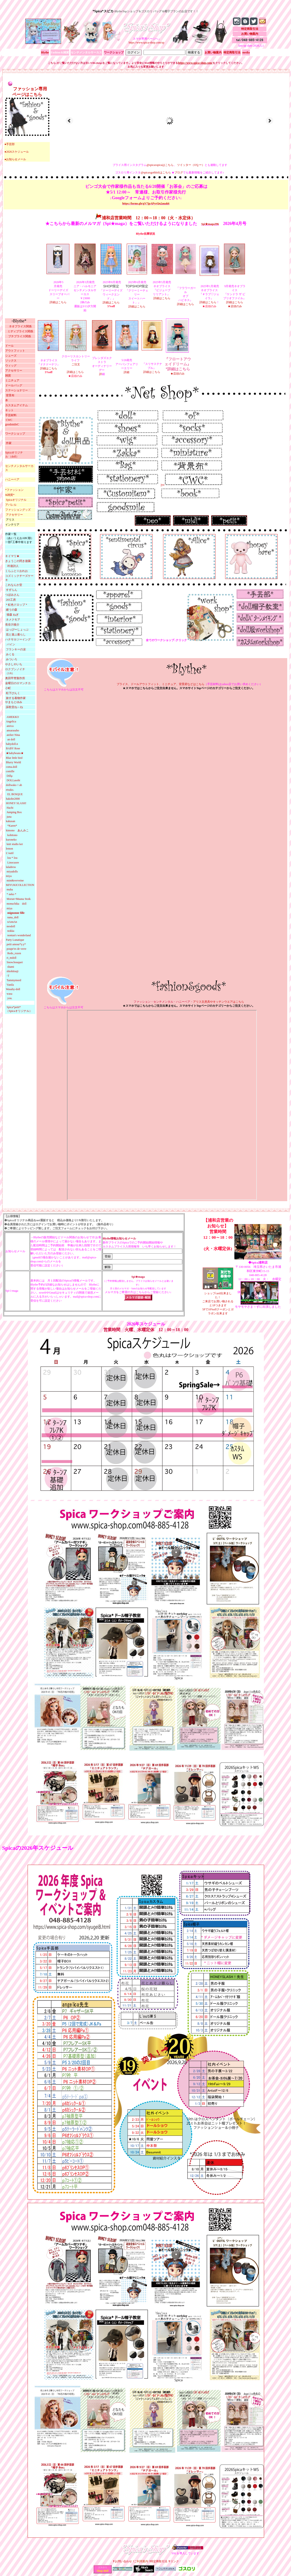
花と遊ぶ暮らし (16, 634)
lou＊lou (12, 857)
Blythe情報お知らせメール (119, 1238)
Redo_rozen (14, 953)
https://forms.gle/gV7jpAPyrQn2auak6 (145, 203)
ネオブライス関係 (20, 326)
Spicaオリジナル (15, 499)
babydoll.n (12, 744)
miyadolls (12, 871)
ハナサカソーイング (18, 639)
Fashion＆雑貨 (60, 52)
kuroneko (11, 839)
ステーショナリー (16, 390)
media (246, 52)
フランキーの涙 (15, 649)
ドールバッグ (13, 385)
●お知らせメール (15, 159)
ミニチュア (12, 380)
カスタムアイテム (17, 405)
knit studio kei (15, 844)
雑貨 (8, 375)
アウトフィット (15, 350)
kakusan (10, 821)
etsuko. (10, 789)
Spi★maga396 (210, 224)
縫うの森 (12, 609)
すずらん (11, 589)
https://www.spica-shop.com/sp (146, 42)
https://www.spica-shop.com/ (195, 63)
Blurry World (13, 762)
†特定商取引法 (158, 2561)
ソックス (11, 360)
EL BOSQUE (15, 794)
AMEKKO (12, 717)
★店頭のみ (235, 306)
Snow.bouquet (15, 962)
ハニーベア (12, 479)
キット (9, 410)
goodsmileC (12, 424)
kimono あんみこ (17, 830)
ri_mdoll (12, 957)
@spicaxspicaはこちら (160, 165)
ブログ (178, 172)
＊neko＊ (11, 894)
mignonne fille (16, 913)
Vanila (11, 984)
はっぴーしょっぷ (17, 629)
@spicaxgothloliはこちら (156, 172)
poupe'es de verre (16, 948)
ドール (9, 345)
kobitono (11, 835)
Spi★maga (138, 1276)
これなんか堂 (13, 585)
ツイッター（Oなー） (191, 165)
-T (8, 975)
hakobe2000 (13, 798)
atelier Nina (13, 735)
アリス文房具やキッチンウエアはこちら (218, 1001)
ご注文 (75, 364)
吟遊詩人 (12, 566)
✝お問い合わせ (122, 2561)
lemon (9, 848)
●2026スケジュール (16, 151)
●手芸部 (9, 144)
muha (10, 889)
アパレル (11, 504)
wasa (9, 993)
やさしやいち (13, 664)
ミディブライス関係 (20, 331)
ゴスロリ (102, 2567)
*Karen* (12, 825)
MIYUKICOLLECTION (20, 885)
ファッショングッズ (18, 509)
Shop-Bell (102, 2570)
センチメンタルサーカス (86, 52)
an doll (11, 739)
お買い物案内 (249, 33)
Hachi (9, 807)
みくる (10, 654)
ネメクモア (13, 619)
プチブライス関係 (20, 336)
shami (11, 966)
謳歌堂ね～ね (14, 707)
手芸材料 (11, 415)
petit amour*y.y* (16, 944)
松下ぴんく (13, 693)
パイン (11, 644)
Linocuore (13, 862)
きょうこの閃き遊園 (18, 561)
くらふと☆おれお (16, 571)
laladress (11, 867)
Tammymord (14, 980)
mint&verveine (15, 880)
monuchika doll (17, 903)
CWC (8, 420)
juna (9, 816)
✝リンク (173, 2561)
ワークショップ (15, 433)
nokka (10, 930)
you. (9, 998)
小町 (8, 688)
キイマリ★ (12, 556)
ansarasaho (12, 730)
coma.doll (12, 766)
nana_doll (12, 917)
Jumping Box (15, 812)
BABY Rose (13, 748)
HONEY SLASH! (16, 803)
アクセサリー (13, 370)
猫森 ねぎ (13, 614)
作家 (8, 443)
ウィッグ (11, 365)
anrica (9, 726)
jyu (192, 484)
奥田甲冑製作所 (15, 678)
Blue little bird (14, 757)
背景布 (9, 395)
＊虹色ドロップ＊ (17, 604)
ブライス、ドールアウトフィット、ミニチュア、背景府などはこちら (160, 684)
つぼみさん (12, 594)
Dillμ (9, 775)
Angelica (11, 721)
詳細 (126, 372)
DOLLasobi (14, 780)
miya (9, 876)
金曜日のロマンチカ (18, 683)
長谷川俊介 (12, 624)
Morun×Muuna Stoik (18, 899)
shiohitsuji (12, 971)
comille (10, 771)
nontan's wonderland (19, 935)
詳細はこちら (58, 302)
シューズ (11, 355)
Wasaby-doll (13, 989)
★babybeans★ (15, 753)
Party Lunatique (15, 939)
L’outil (9, 853)
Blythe (45, 52)
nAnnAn (12, 921)
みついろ (11, 659)
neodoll (10, 926)
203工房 (10, 599)
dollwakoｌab (14, 785)
